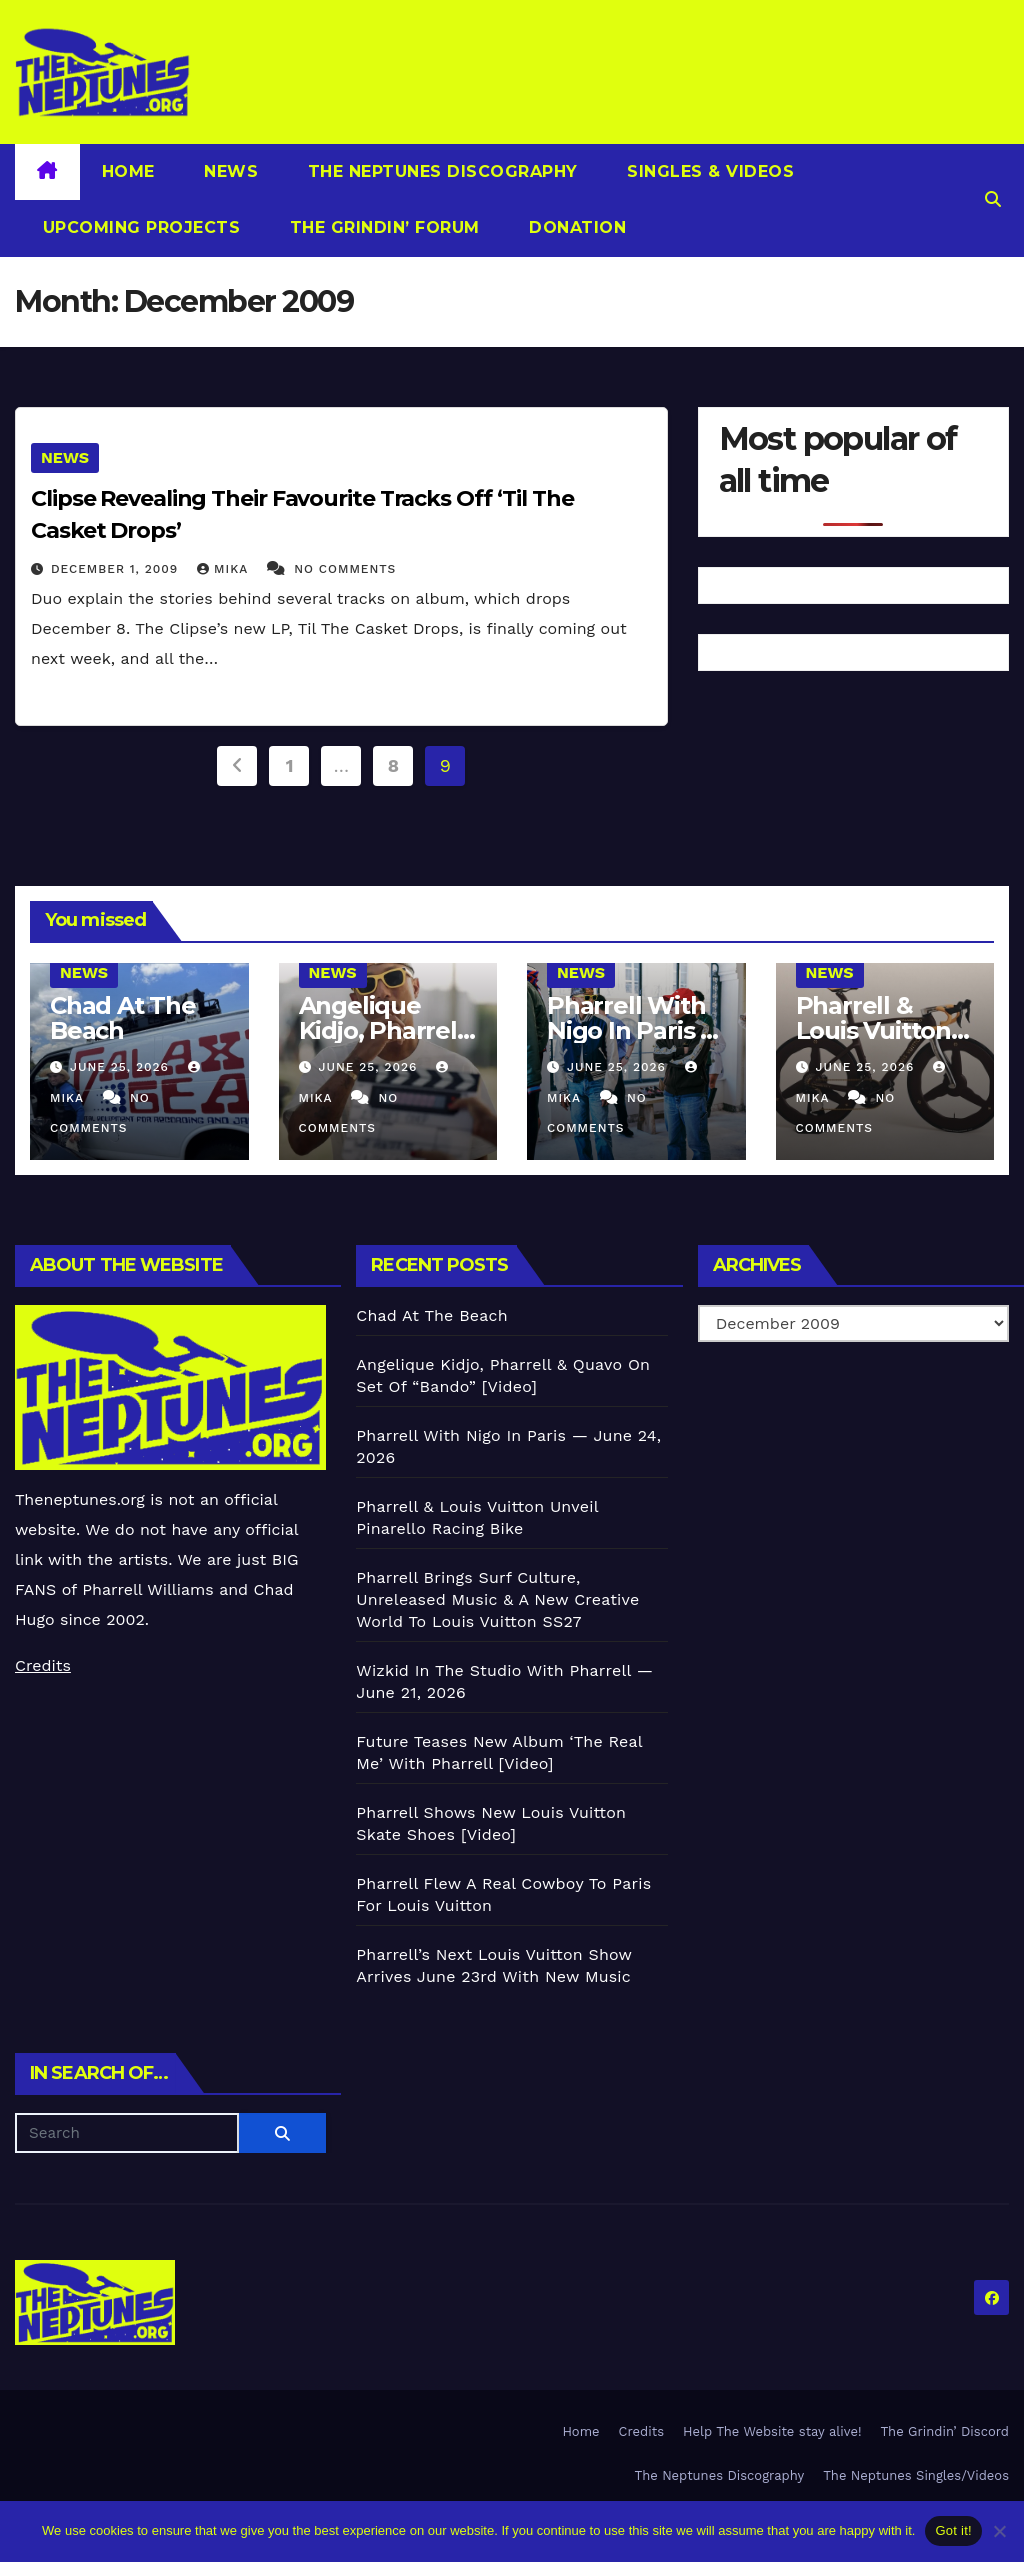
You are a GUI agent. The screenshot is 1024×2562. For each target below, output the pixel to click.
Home (128, 171)
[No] (999, 2531)
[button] (993, 199)
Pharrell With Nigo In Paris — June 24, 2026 (635, 1030)
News (229, 171)
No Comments (345, 569)
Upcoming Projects (138, 227)
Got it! (953, 2530)
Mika (225, 569)
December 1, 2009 (117, 569)
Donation (575, 227)
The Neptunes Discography (440, 171)
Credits (43, 1665)
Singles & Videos (708, 171)
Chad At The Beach (123, 1018)
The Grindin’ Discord (945, 2431)
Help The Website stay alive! (772, 2431)
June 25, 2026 (122, 1067)
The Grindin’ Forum (382, 227)
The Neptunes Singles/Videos (916, 2475)
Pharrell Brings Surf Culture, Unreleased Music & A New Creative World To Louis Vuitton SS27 (497, 1599)
